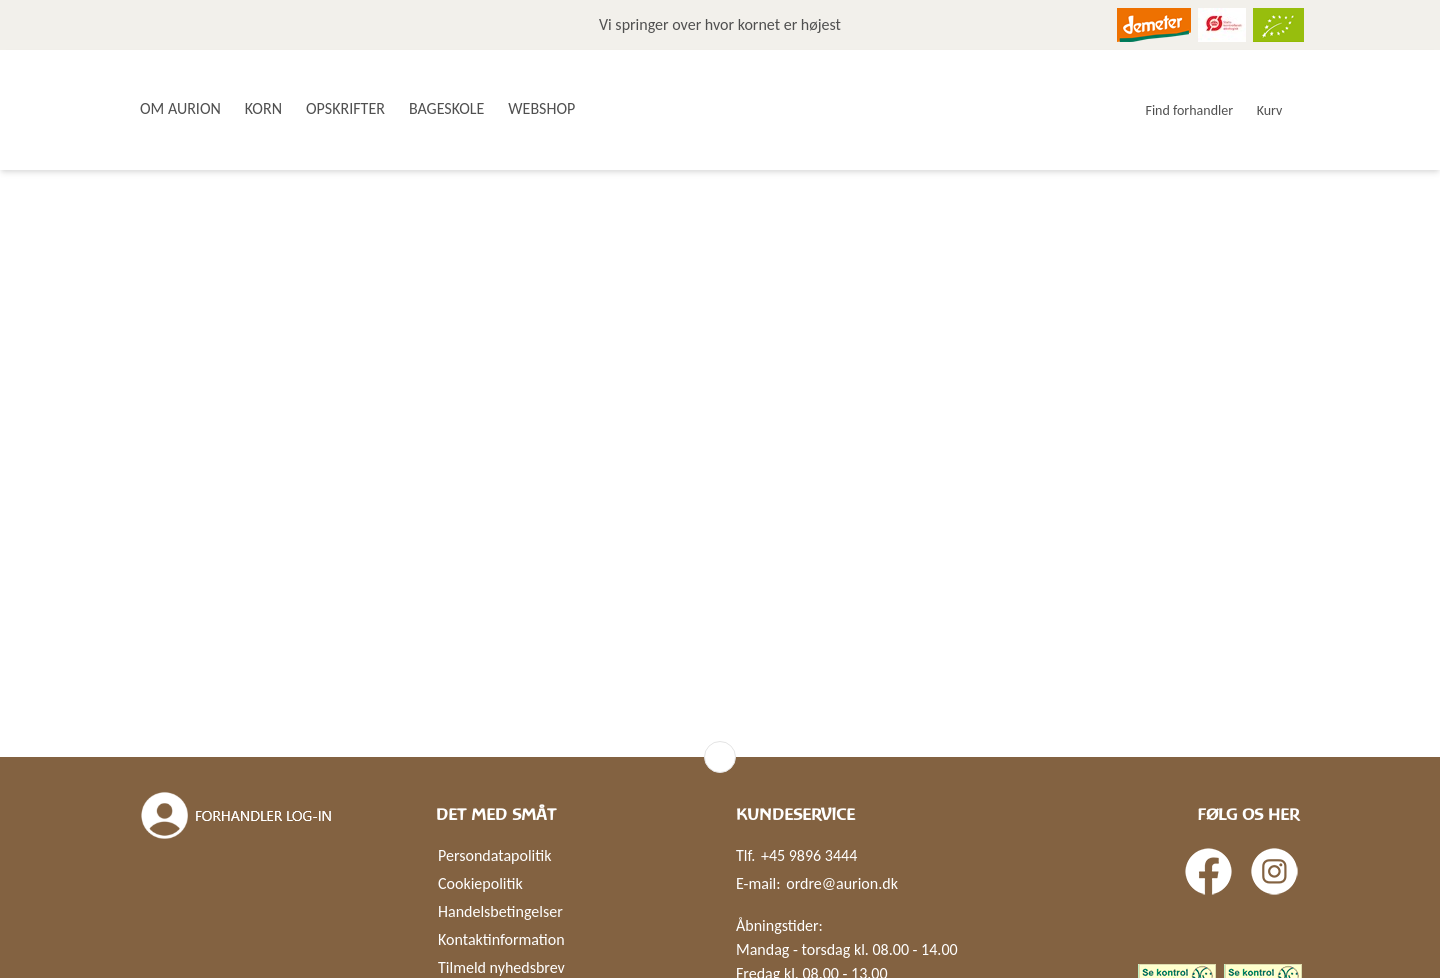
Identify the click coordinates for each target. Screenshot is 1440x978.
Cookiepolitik (480, 883)
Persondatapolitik (494, 855)
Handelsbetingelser (500, 911)
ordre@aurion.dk (842, 883)
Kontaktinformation (501, 939)
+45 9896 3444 (809, 855)
